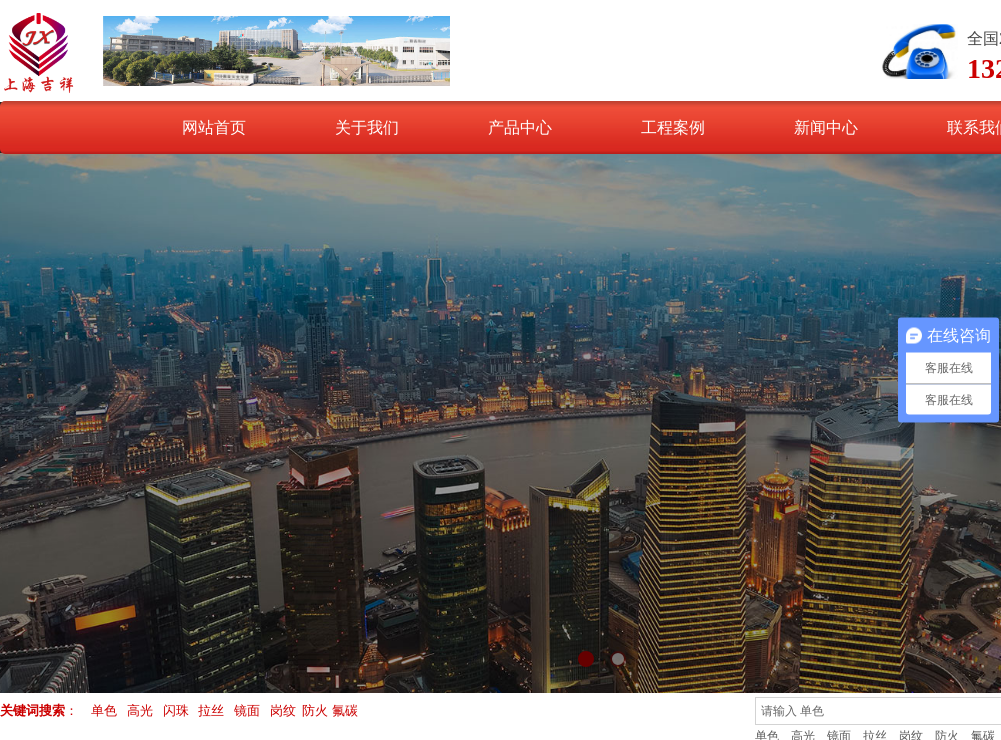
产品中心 (520, 127)
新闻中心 (826, 127)
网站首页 (214, 127)
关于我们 (367, 127)
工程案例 (673, 127)
